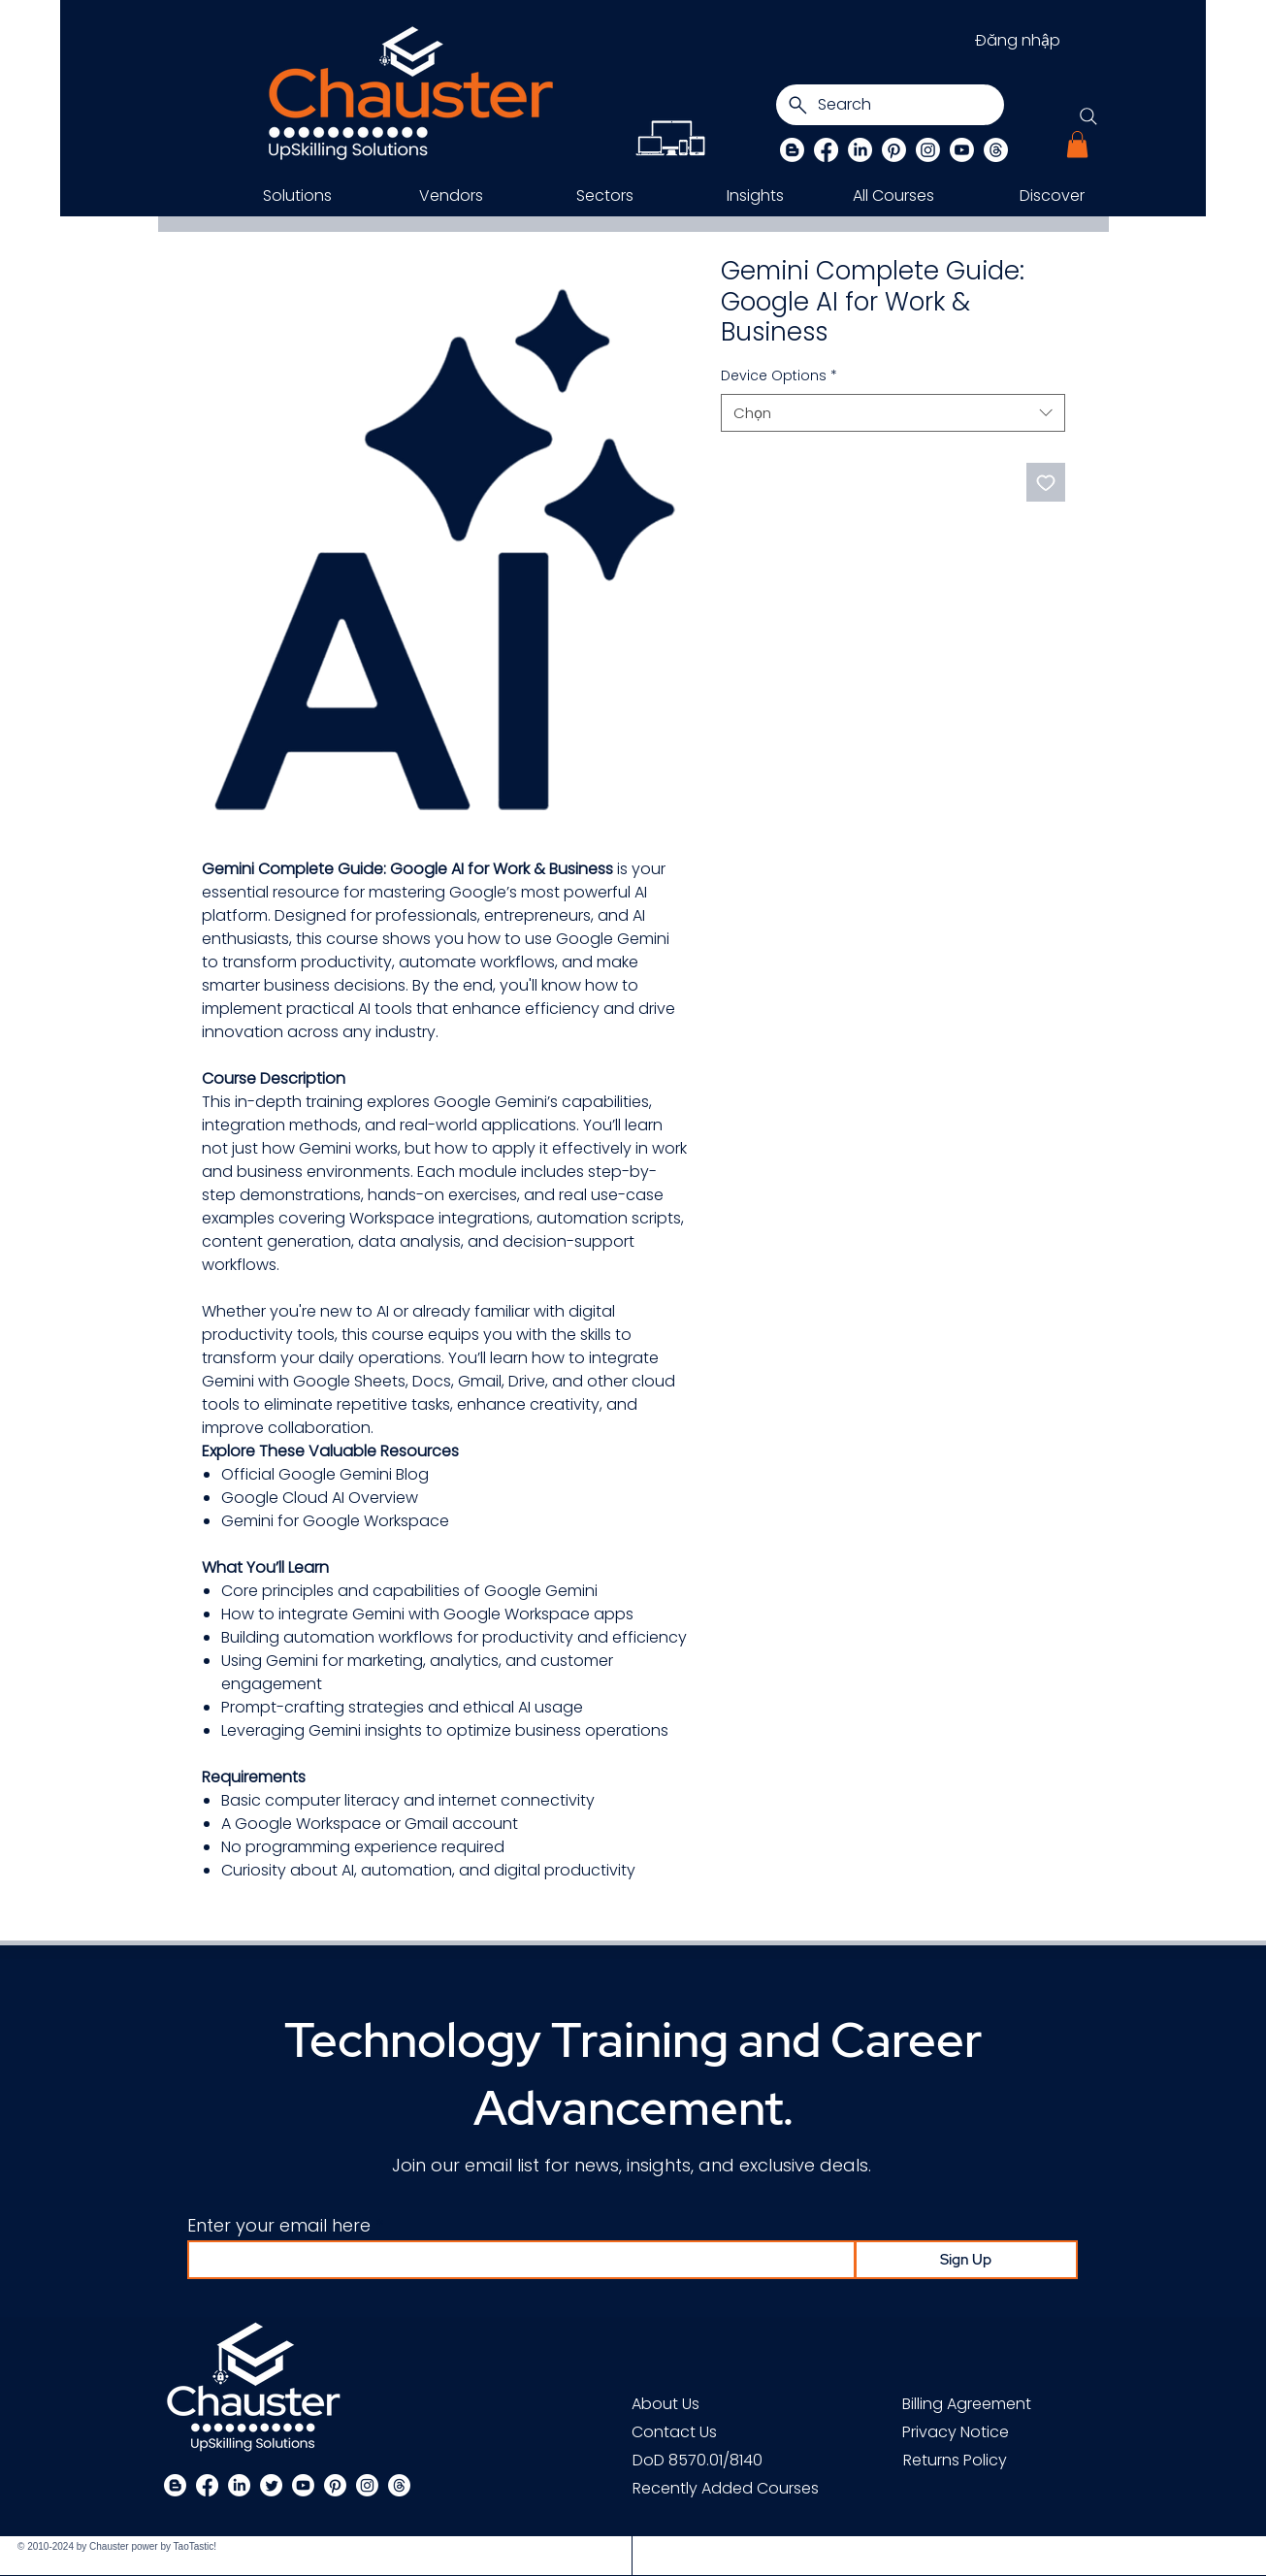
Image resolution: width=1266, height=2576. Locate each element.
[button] (1077, 144)
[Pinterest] (894, 150)
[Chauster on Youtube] (962, 150)
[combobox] (893, 413)
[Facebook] (826, 150)
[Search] (890, 104)
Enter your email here (279, 2225)
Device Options (779, 376)
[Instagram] (928, 150)
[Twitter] (271, 2485)
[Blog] (792, 150)
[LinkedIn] (860, 150)
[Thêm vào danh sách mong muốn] (1045, 482)
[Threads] (996, 150)
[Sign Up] (966, 2259)
